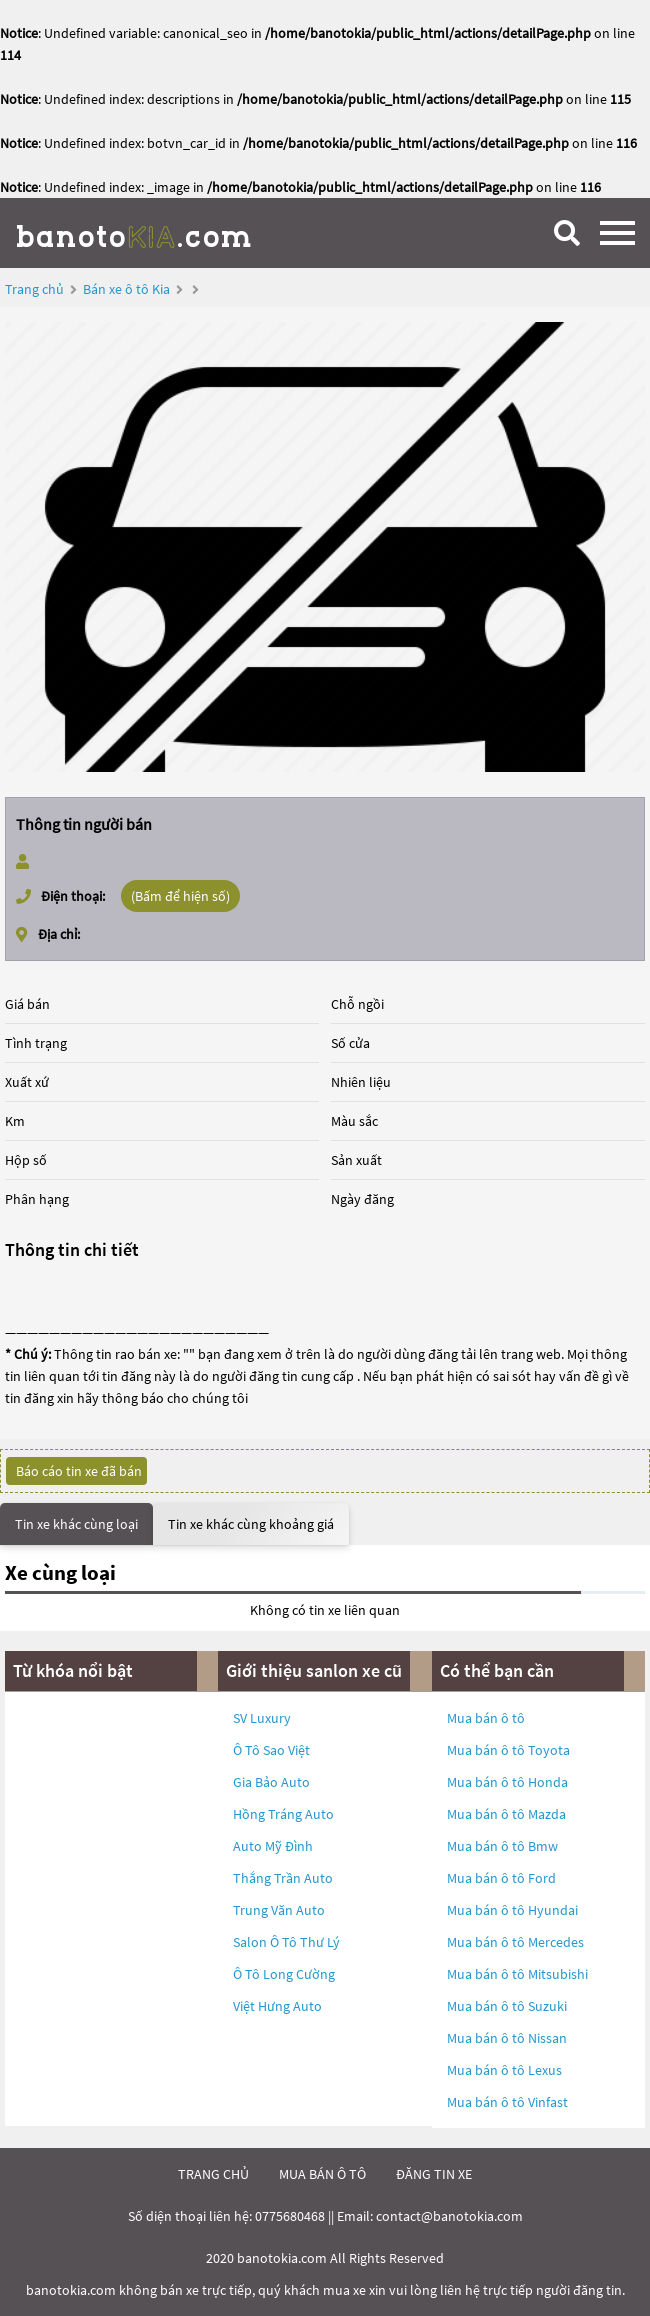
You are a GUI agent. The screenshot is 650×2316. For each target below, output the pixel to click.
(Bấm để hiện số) (180, 896)
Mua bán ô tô (486, 1718)
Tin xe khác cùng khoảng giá (251, 1524)
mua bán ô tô (322, 2174)
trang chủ (213, 2174)
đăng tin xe (434, 2174)
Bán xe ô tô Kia (126, 289)
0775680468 (290, 2216)
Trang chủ (34, 289)
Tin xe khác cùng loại (76, 1524)
